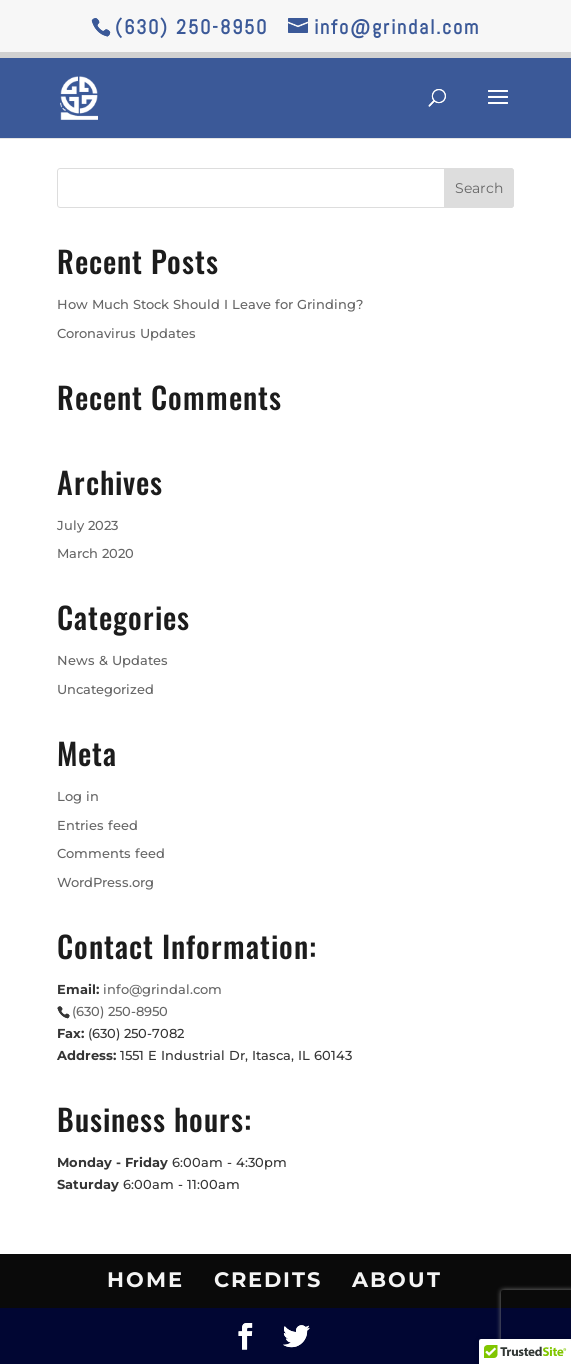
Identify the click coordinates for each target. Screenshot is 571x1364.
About (397, 1279)
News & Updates (112, 660)
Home (145, 1279)
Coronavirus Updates (126, 333)
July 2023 (87, 525)
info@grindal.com (162, 989)
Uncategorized (105, 689)
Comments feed (111, 853)
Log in (78, 796)
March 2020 (95, 553)
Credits (268, 1279)
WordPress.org (105, 882)
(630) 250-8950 (191, 27)
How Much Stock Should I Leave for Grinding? (210, 304)
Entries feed (97, 825)
